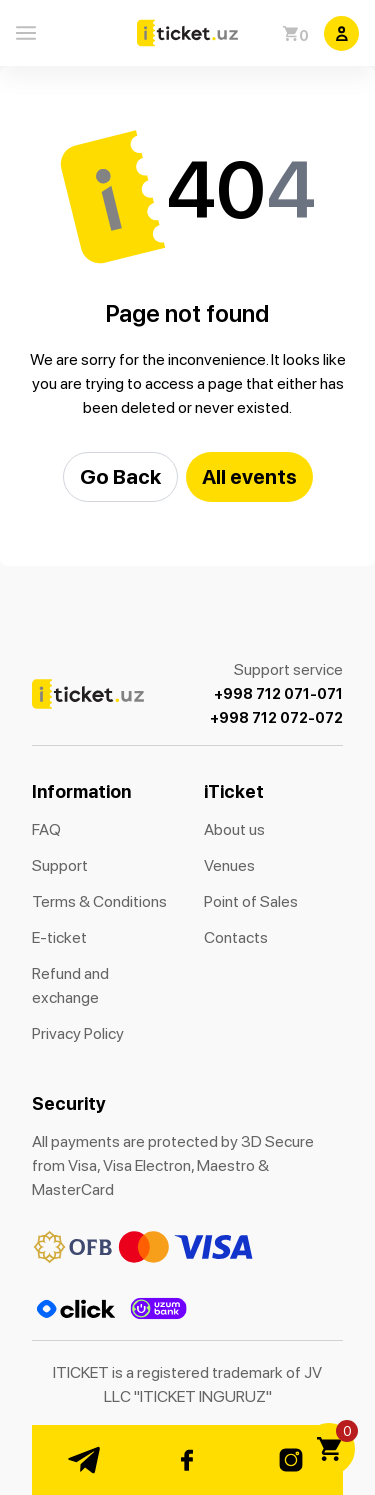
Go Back (120, 476)
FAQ (46, 829)
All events (249, 476)
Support (60, 865)
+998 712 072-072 (276, 718)
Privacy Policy (78, 1033)
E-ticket (59, 937)
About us (234, 829)
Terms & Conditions (99, 901)
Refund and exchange (70, 985)
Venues (229, 865)
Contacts (236, 937)
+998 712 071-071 (278, 694)
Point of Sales (251, 901)
